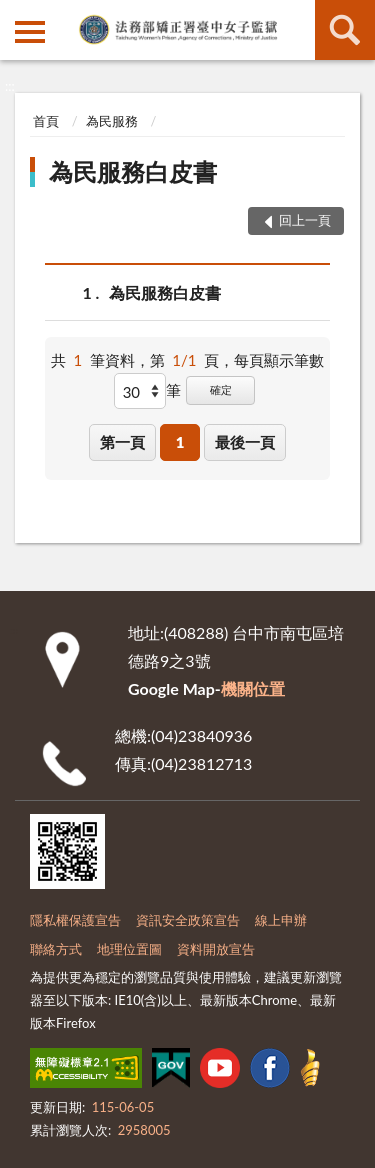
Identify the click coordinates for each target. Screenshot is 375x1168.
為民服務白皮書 (133, 171)
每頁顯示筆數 (279, 360)
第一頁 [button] (122, 442)
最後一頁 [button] (245, 442)
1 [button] (180, 442)
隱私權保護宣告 (75, 920)
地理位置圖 (129, 949)
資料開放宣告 (216, 949)
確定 (221, 389)
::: (16, 15)
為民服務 (112, 121)
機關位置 (253, 688)
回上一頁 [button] (305, 220)
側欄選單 (30, 32)
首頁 (46, 121)
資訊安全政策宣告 (188, 920)
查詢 (345, 30)
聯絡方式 (56, 949)
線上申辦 (281, 920)
